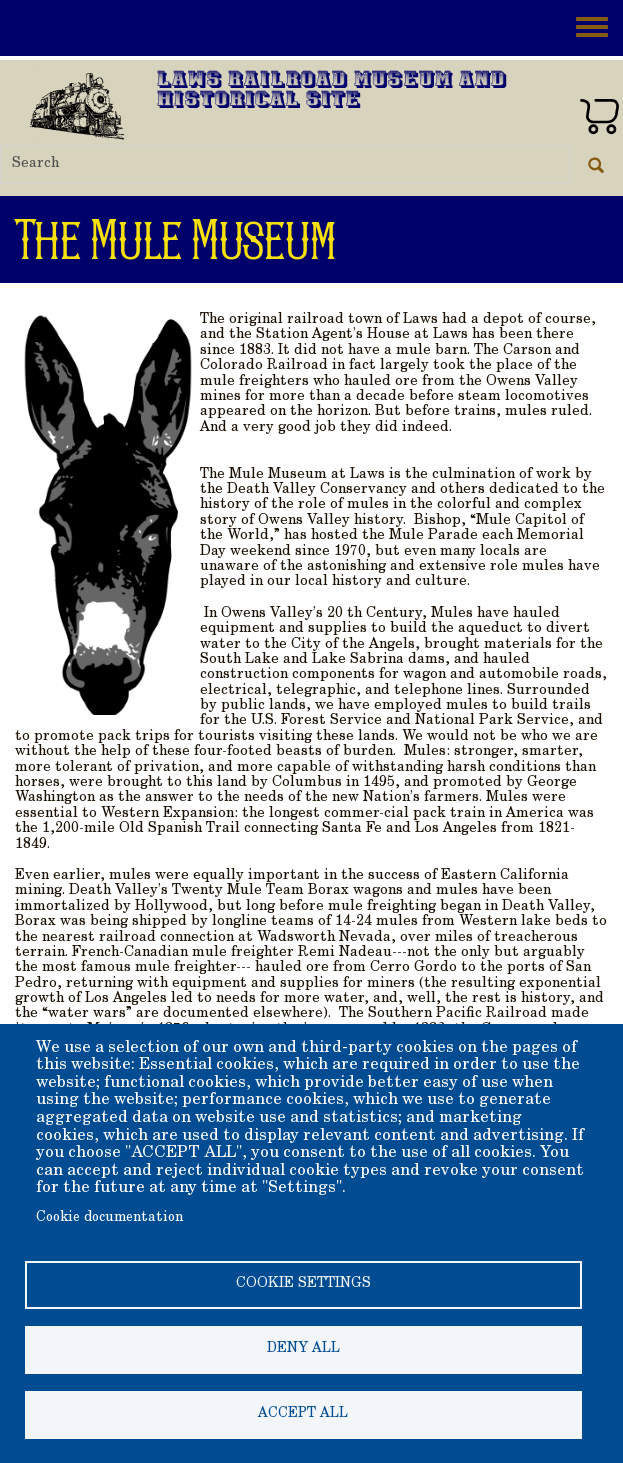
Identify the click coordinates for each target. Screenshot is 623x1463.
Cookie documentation (109, 1218)
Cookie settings (303, 1284)
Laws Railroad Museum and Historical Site (332, 91)
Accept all (303, 1414)
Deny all (303, 1349)
